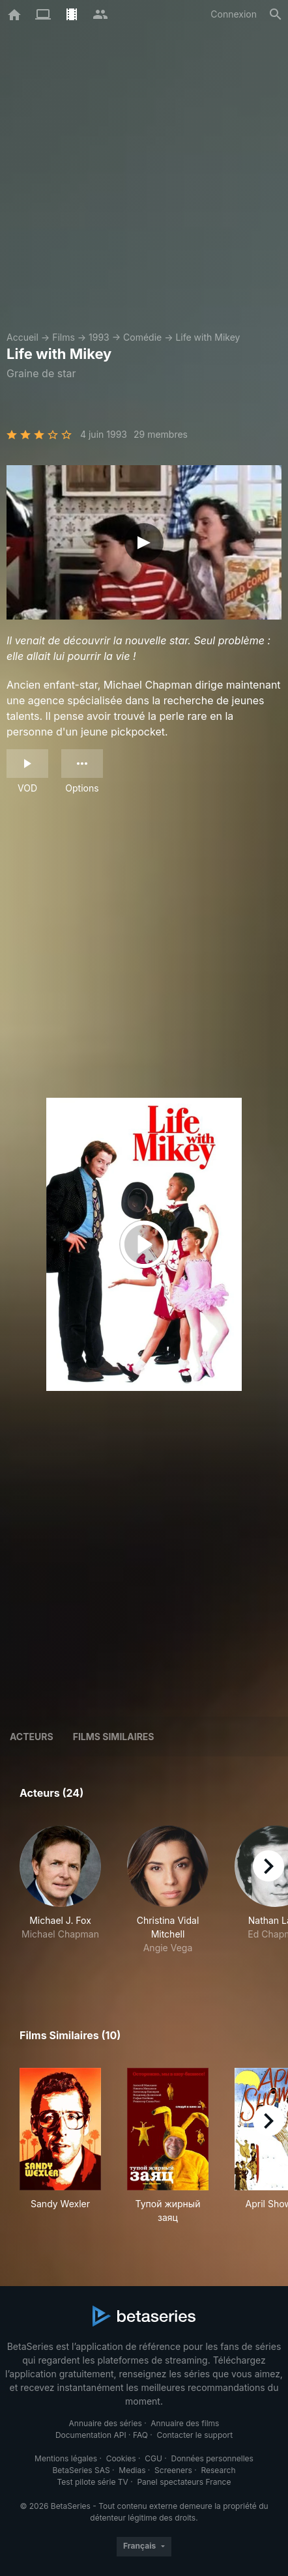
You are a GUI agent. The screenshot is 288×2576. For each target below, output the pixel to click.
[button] (60, 1896)
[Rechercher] (275, 14)
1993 (99, 337)
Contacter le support (195, 2435)
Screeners (173, 2470)
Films (63, 337)
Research (218, 2470)
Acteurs (31, 1736)
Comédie (142, 337)
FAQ (140, 2435)
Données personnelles (212, 2458)
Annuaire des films (185, 2423)
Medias (132, 2470)
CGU (153, 2458)
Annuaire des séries (105, 2423)
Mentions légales (66, 2458)
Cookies (121, 2458)
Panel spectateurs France (184, 2482)
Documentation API (90, 2435)
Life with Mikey (207, 337)
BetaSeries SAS (81, 2470)
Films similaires (113, 1736)
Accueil (22, 337)
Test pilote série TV (92, 2482)
